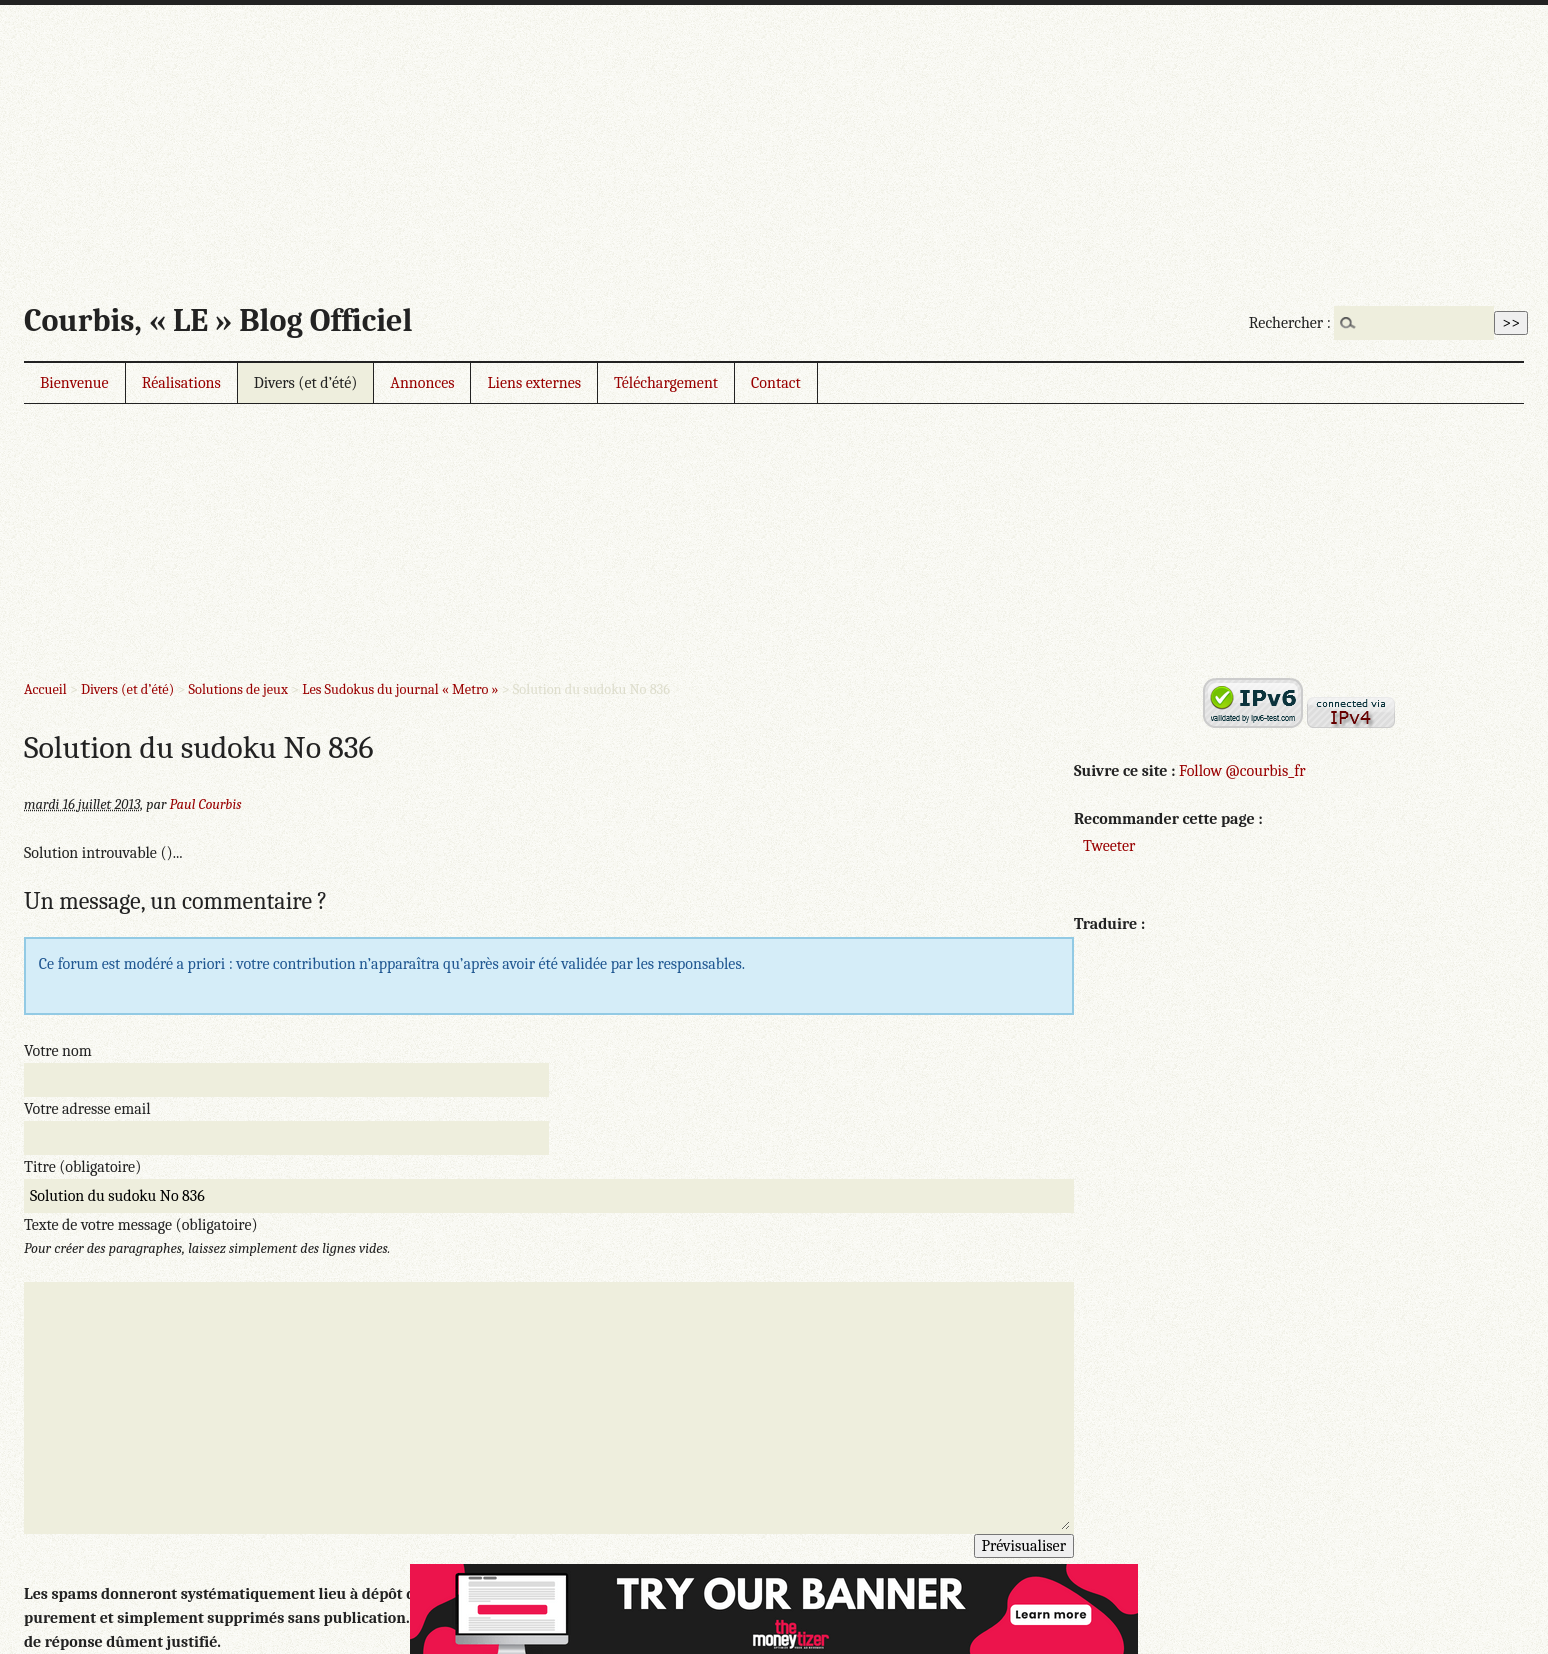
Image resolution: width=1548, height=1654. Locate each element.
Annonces (422, 383)
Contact (776, 383)
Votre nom (58, 1051)
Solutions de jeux (237, 689)
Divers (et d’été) (306, 383)
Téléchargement (666, 383)
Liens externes (534, 383)
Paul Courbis (206, 804)
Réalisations (181, 383)
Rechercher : (1290, 323)
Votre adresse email (87, 1109)
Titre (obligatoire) (82, 1167)
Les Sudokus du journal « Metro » (400, 689)
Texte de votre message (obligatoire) (141, 1225)
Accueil (45, 689)
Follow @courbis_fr (1242, 771)
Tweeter (1109, 846)
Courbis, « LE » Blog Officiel (218, 320)
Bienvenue (74, 383)
